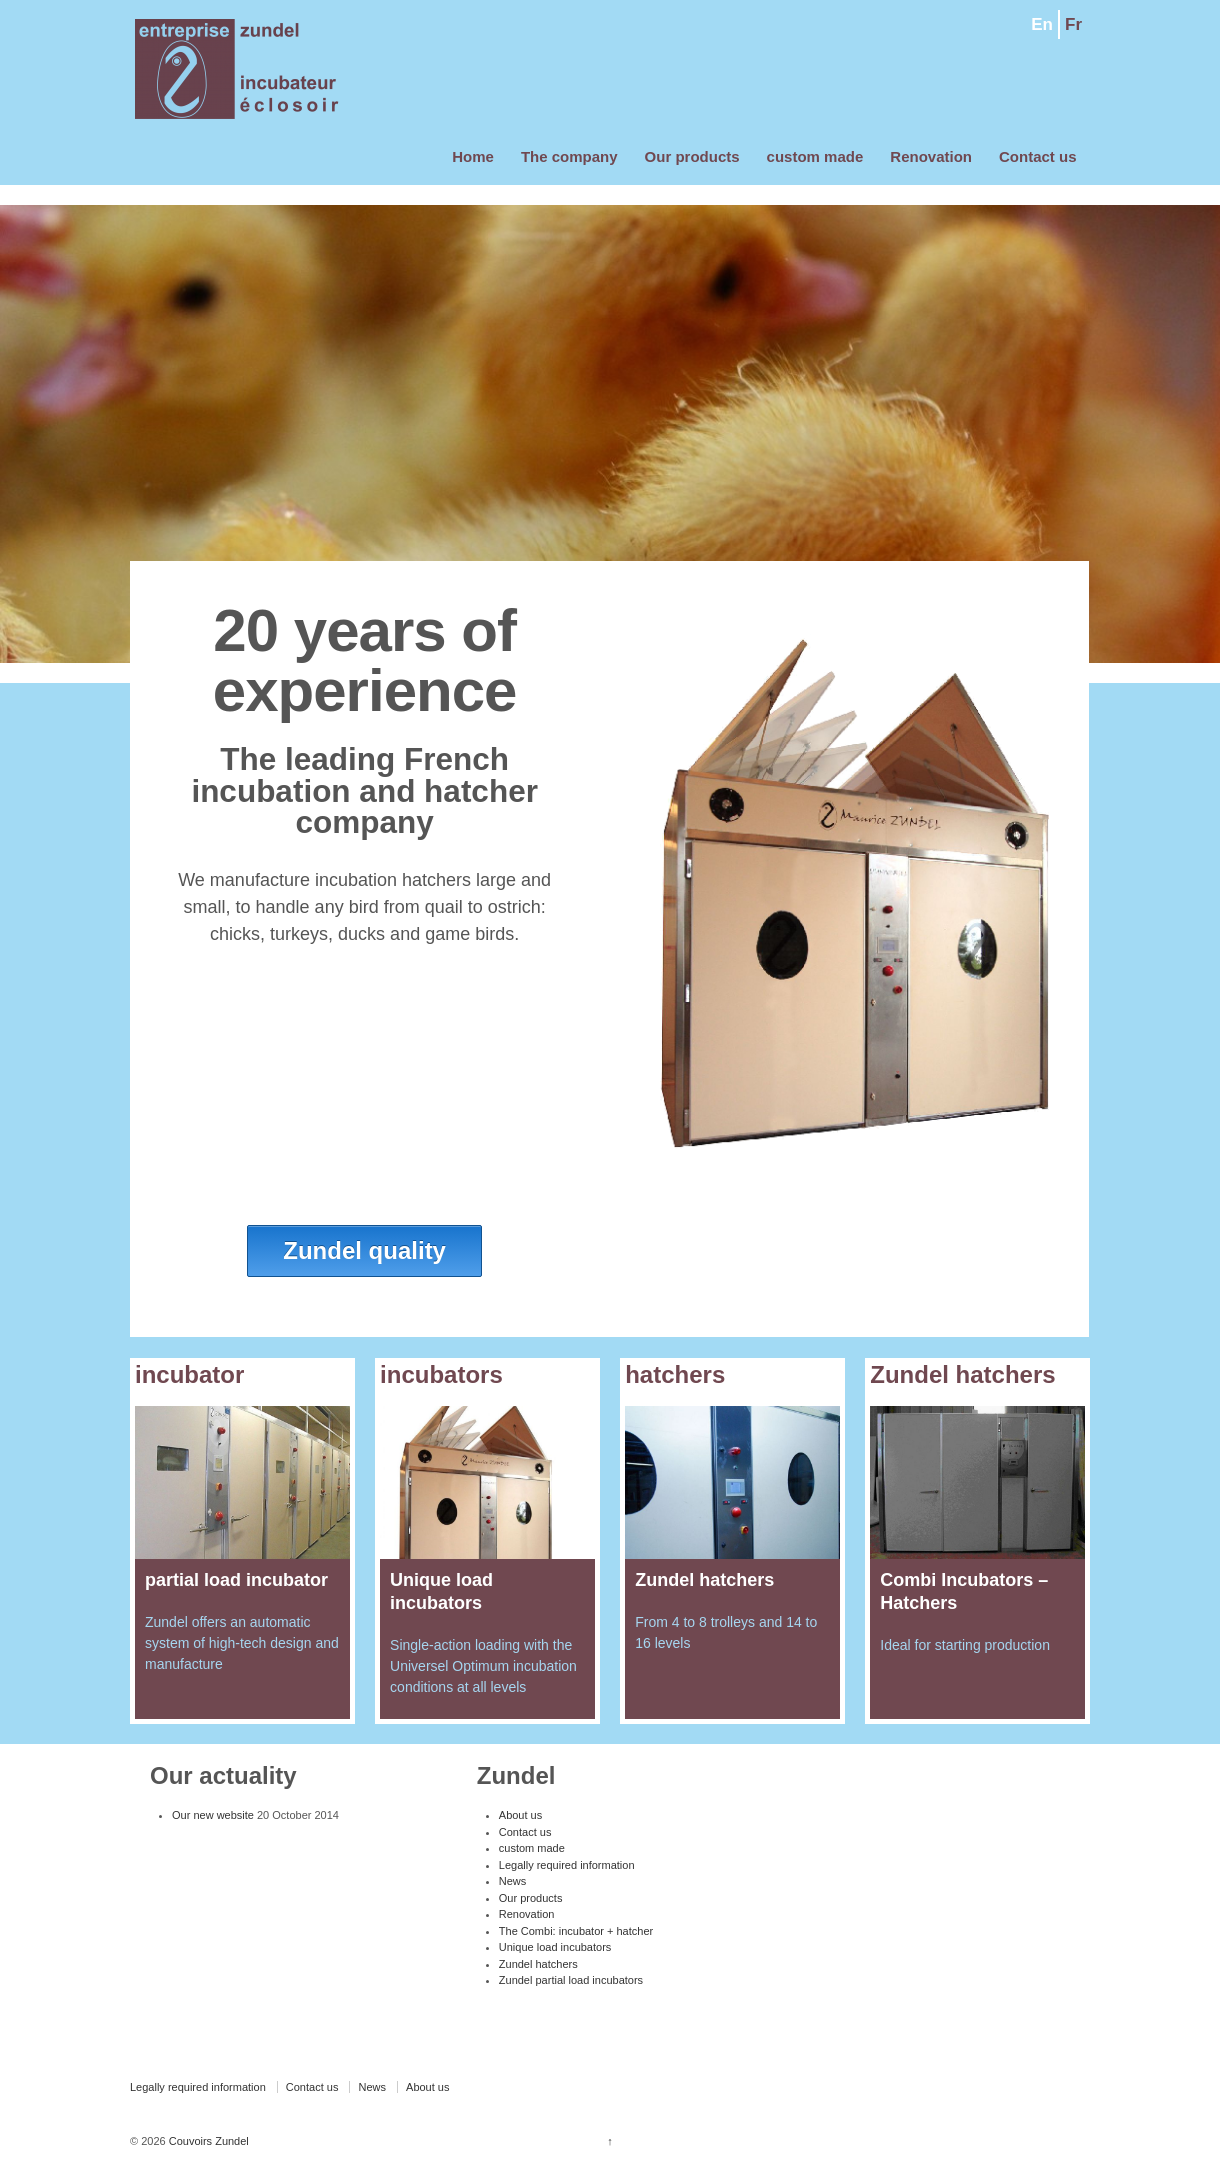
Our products (692, 156)
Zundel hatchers (538, 1964)
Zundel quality (364, 1250)
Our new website (213, 1815)
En (1042, 24)
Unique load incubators (555, 1947)
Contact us (1038, 156)
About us (520, 1815)
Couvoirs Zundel (207, 2141)
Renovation (931, 156)
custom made (815, 156)
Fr (1073, 24)
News (513, 1881)
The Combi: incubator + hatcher (576, 1931)
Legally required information (567, 1865)
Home (473, 156)
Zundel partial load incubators (571, 1980)
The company (569, 156)
